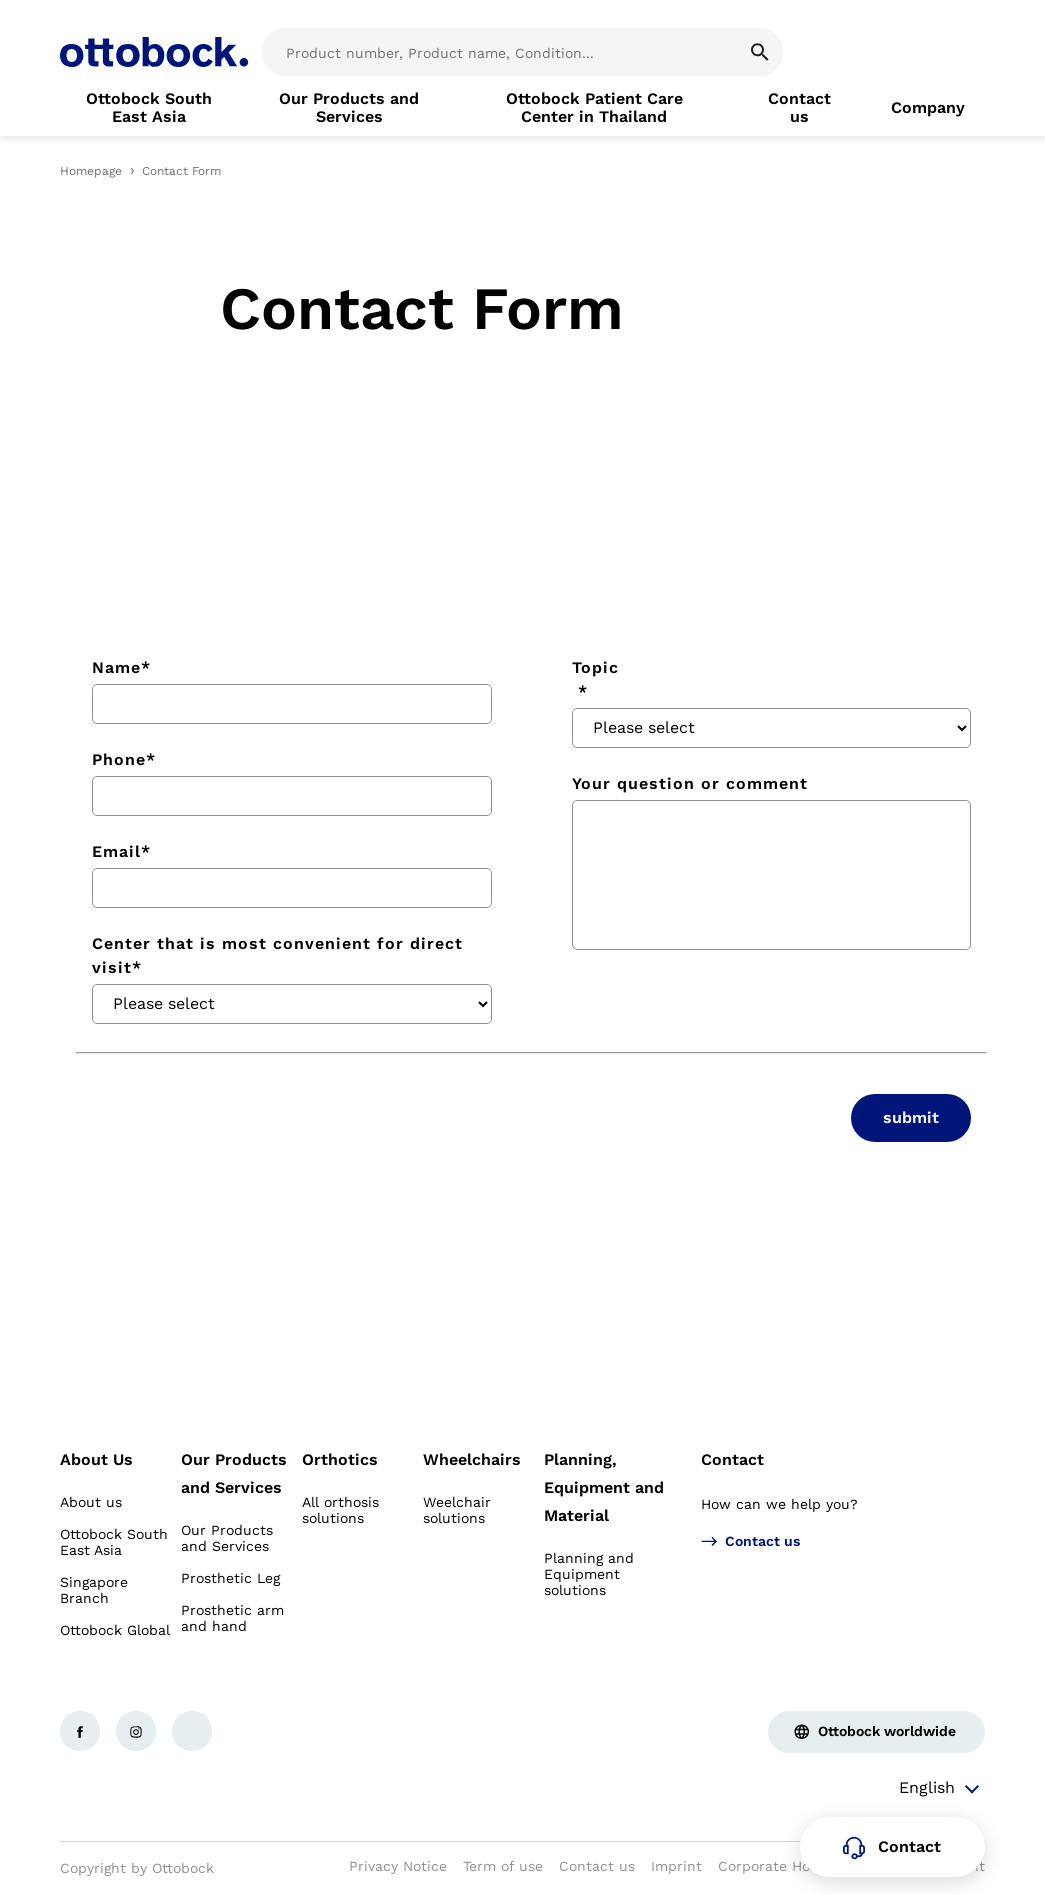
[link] (149, 108)
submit (911, 1117)
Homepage (91, 171)
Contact (732, 1459)
